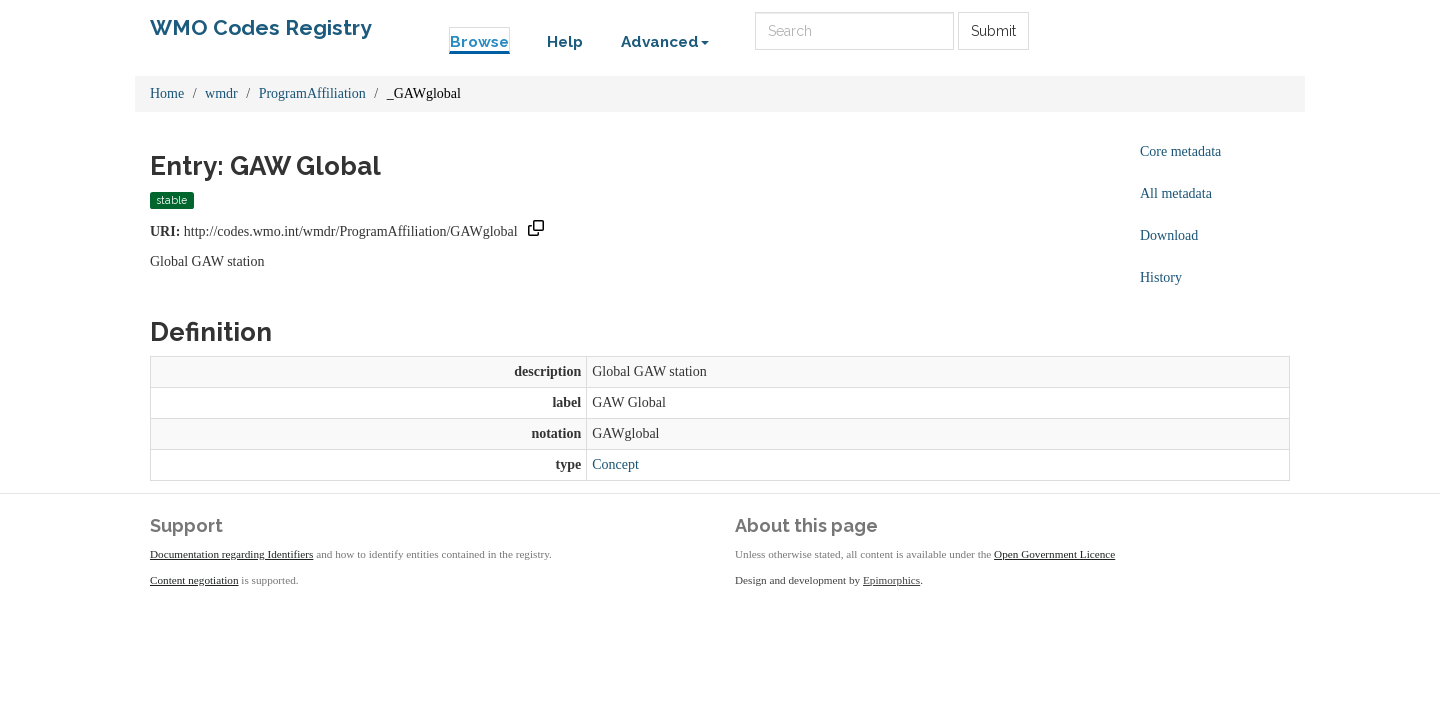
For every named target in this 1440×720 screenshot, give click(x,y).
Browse (479, 42)
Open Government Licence (1054, 554)
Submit (993, 31)
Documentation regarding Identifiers (231, 554)
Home (167, 93)
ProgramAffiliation (312, 93)
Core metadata (1180, 151)
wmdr (221, 93)
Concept (615, 464)
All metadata (1176, 193)
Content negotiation (194, 580)
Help (565, 42)
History (1161, 277)
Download (1169, 235)
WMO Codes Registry (261, 27)
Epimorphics (891, 580)
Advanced (665, 42)
